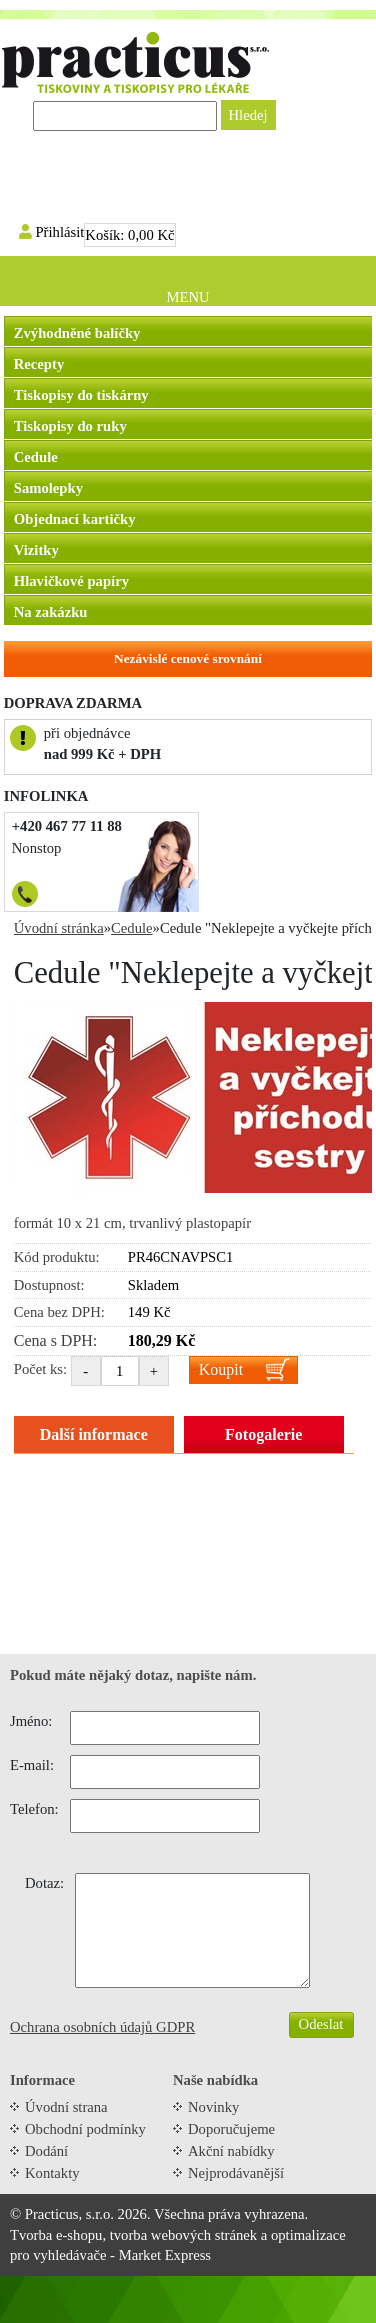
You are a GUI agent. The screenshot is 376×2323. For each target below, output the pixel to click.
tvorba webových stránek (183, 2235)
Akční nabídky (231, 2151)
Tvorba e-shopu (56, 2235)
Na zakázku (51, 612)
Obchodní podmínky (85, 2129)
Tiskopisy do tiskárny (81, 395)
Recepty (39, 364)
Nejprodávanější (236, 2173)
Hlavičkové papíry (71, 581)
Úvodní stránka (59, 928)
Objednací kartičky (75, 519)
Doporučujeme (231, 2129)
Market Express (165, 2255)
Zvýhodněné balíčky (77, 333)
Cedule (36, 457)
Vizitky (36, 550)
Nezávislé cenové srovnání (188, 658)
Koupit (221, 1369)
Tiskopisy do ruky (70, 426)
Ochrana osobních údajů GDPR (102, 2027)
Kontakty (52, 2173)
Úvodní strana (66, 2107)
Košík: (129, 235)
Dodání (46, 2151)
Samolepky (48, 488)
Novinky (213, 2107)
